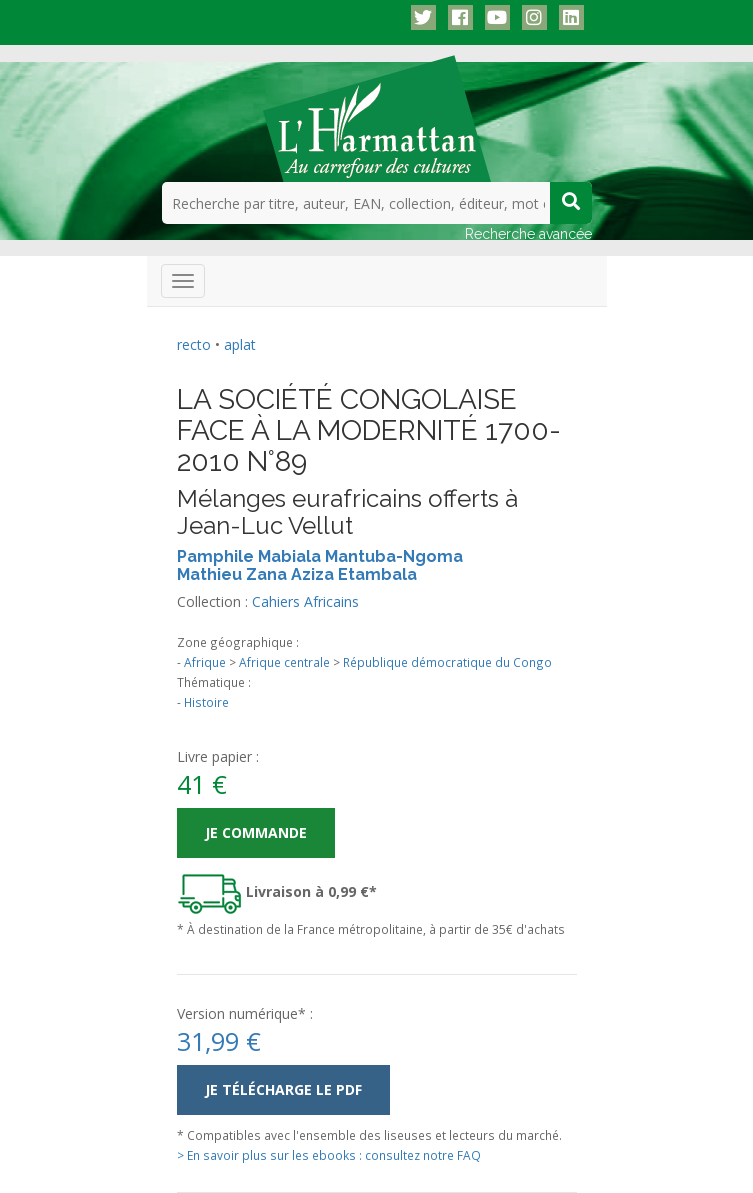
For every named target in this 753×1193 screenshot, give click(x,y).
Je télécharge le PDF (283, 1089)
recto (194, 344)
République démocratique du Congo (447, 662)
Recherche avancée (528, 234)
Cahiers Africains (305, 601)
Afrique (205, 662)
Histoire (206, 702)
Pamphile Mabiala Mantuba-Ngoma (320, 556)
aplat (240, 344)
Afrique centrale (284, 662)
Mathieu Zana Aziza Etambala (297, 574)
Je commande (256, 832)
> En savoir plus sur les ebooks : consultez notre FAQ (329, 1155)
